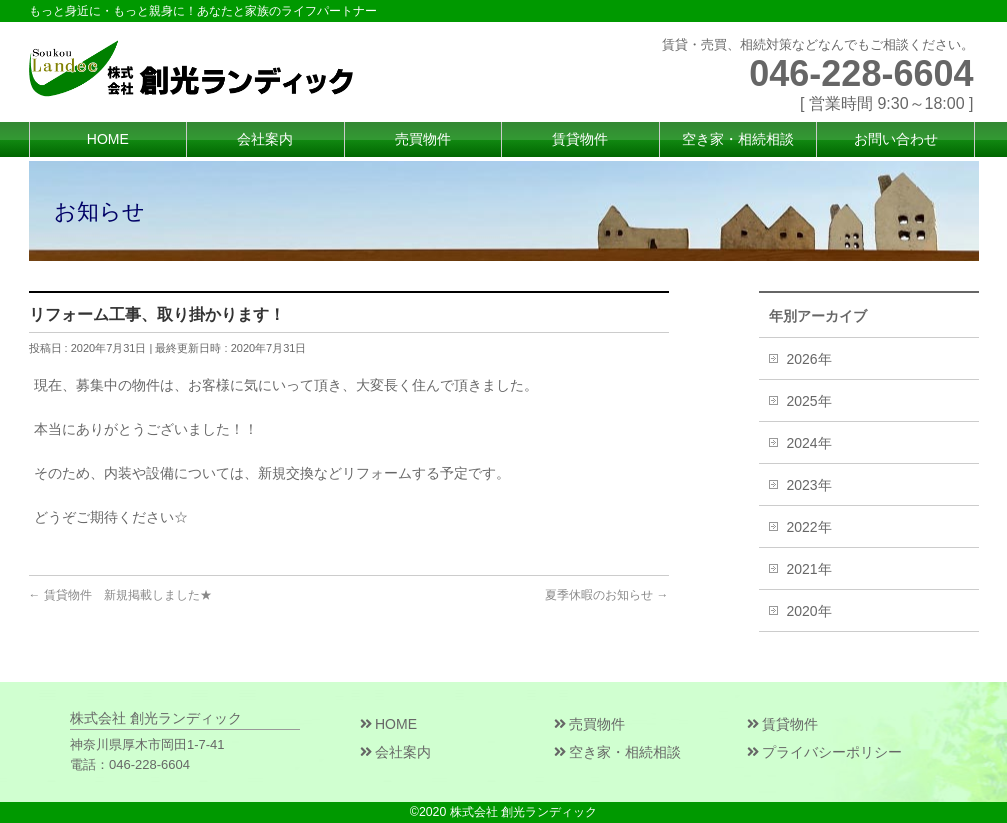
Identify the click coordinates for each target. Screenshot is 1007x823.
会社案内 (395, 752)
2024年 (809, 443)
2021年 (809, 569)
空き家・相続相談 (617, 752)
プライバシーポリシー (824, 752)
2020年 (809, 611)
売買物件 (589, 724)
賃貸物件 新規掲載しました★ (120, 595)
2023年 (809, 485)
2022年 (809, 527)
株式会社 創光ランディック (523, 812)
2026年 (809, 359)
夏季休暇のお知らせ (606, 595)
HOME (388, 724)
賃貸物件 (782, 724)
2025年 (809, 401)
